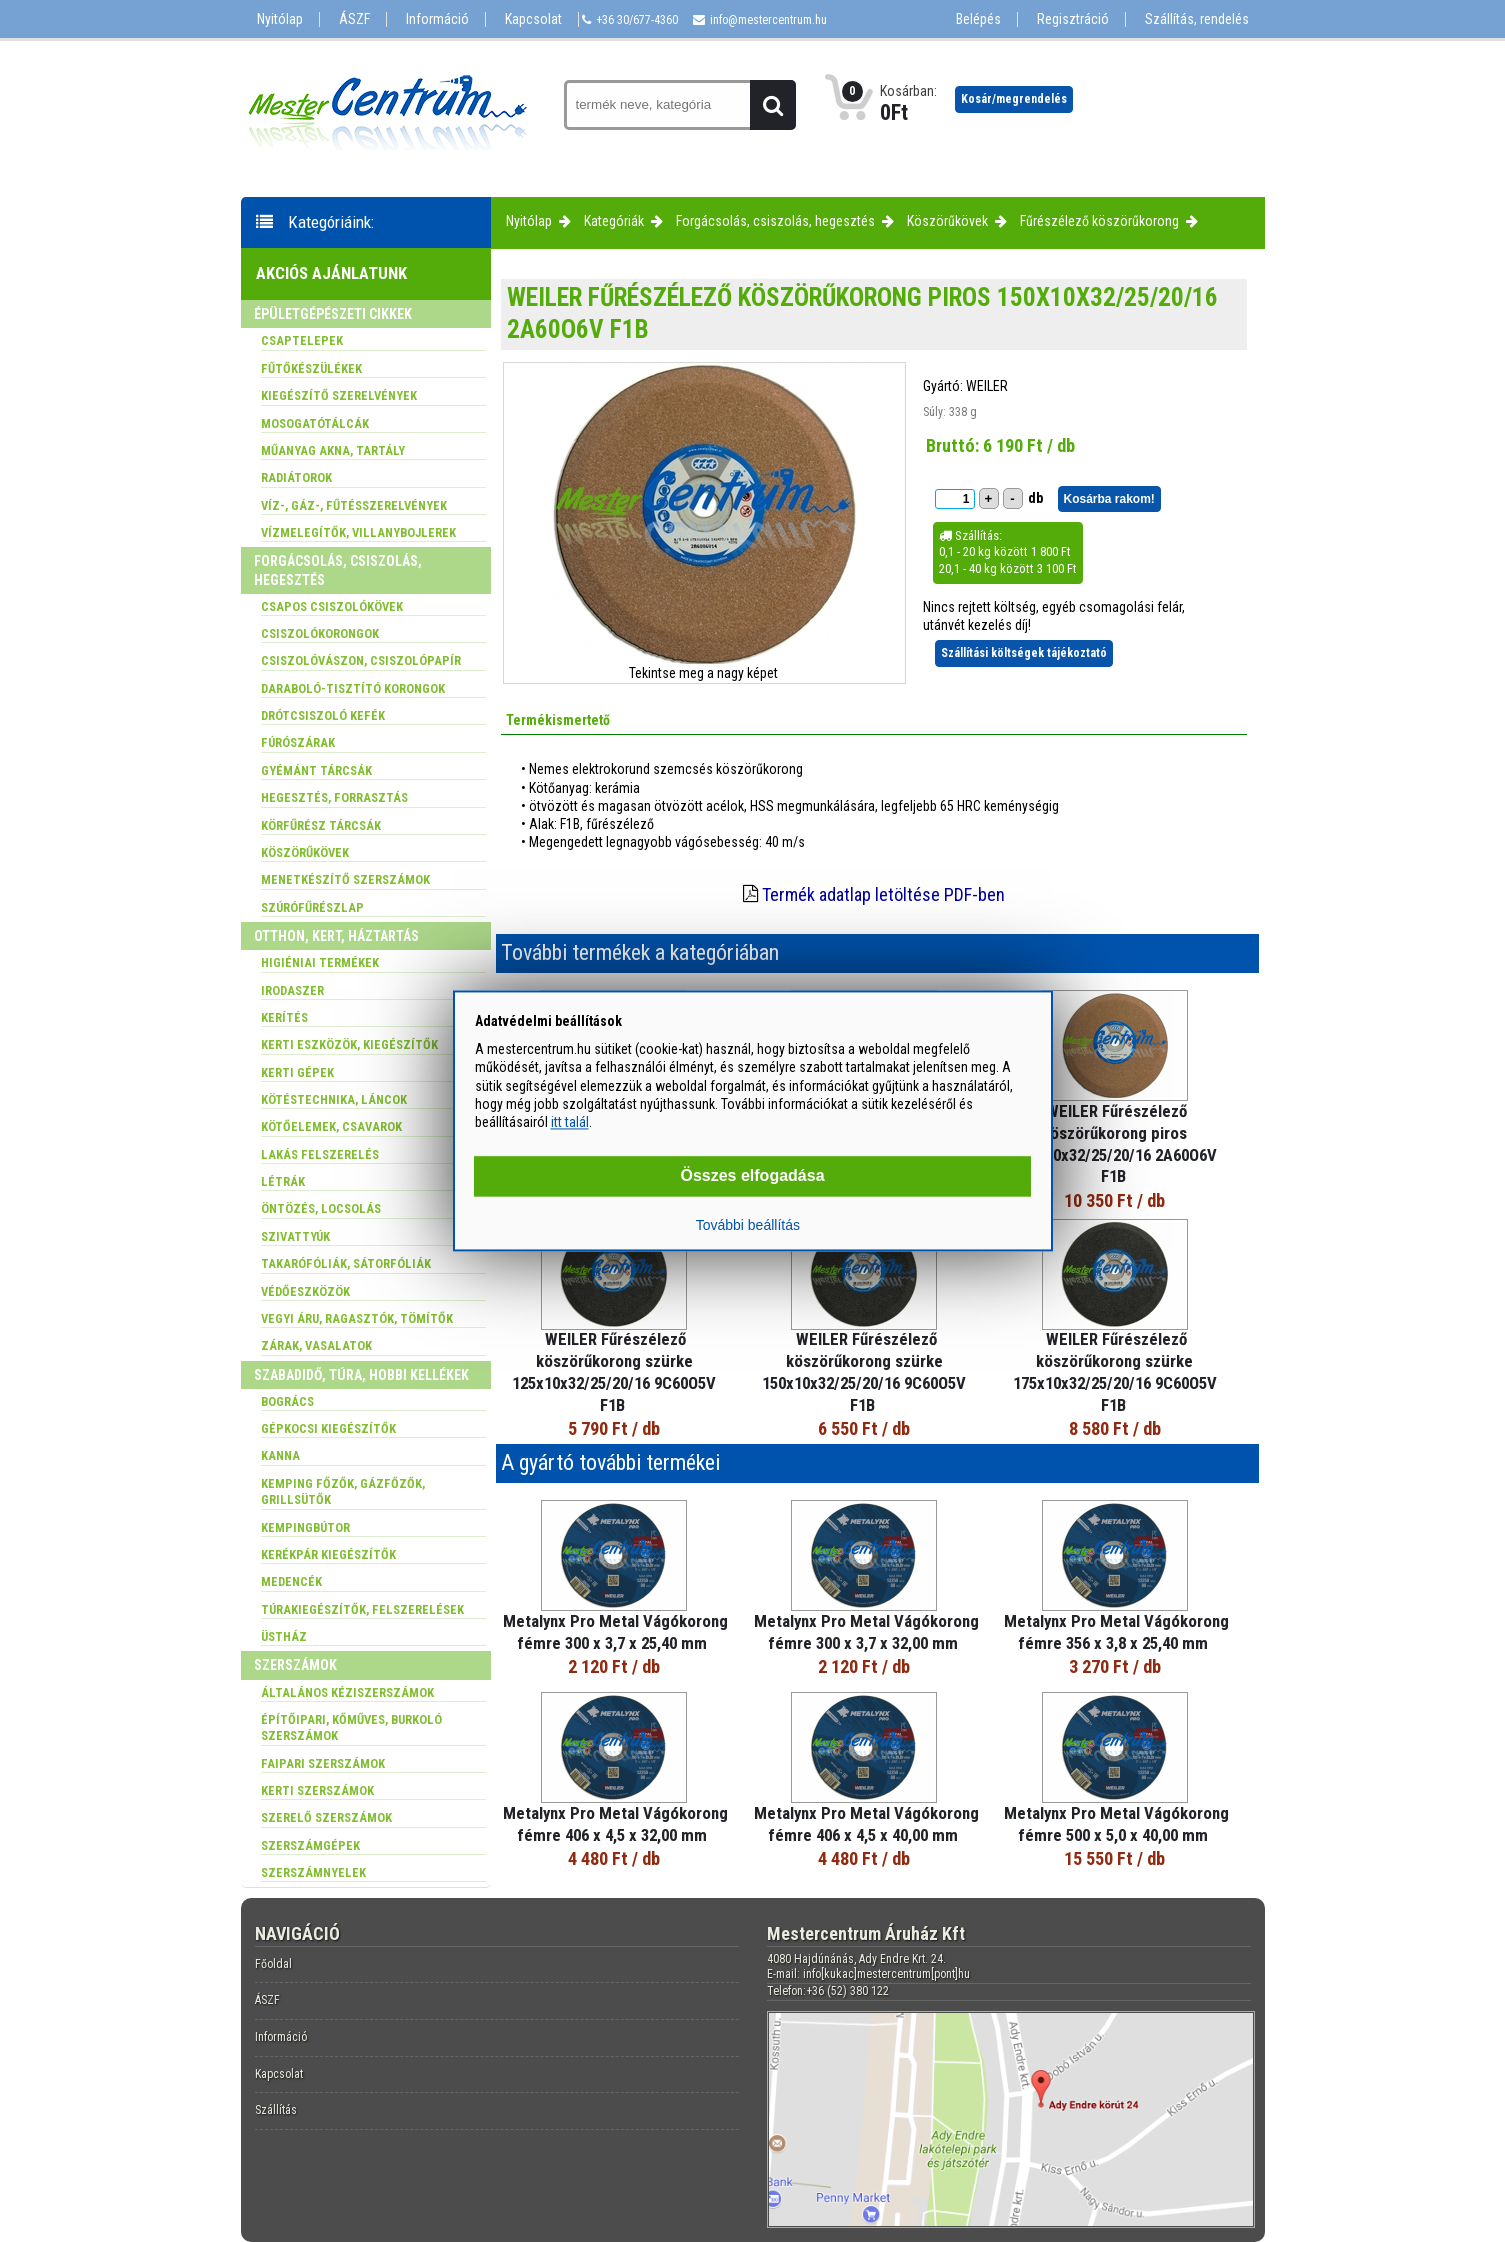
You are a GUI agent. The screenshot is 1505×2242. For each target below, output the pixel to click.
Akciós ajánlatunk (331, 273)
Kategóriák (614, 221)
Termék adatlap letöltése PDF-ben (883, 894)
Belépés (978, 19)
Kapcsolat (533, 19)
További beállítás (748, 1226)
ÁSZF (354, 19)
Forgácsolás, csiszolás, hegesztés (775, 221)
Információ (437, 19)
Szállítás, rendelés (1197, 19)
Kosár (1014, 99)
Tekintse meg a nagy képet (703, 673)
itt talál (570, 1122)
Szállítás (276, 2110)
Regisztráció (1073, 19)
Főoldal (273, 1964)
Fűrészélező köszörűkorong (1099, 221)
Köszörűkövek (947, 221)
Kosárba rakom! (1109, 499)
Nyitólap (280, 19)
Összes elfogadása (752, 1176)
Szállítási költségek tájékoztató (1024, 653)
